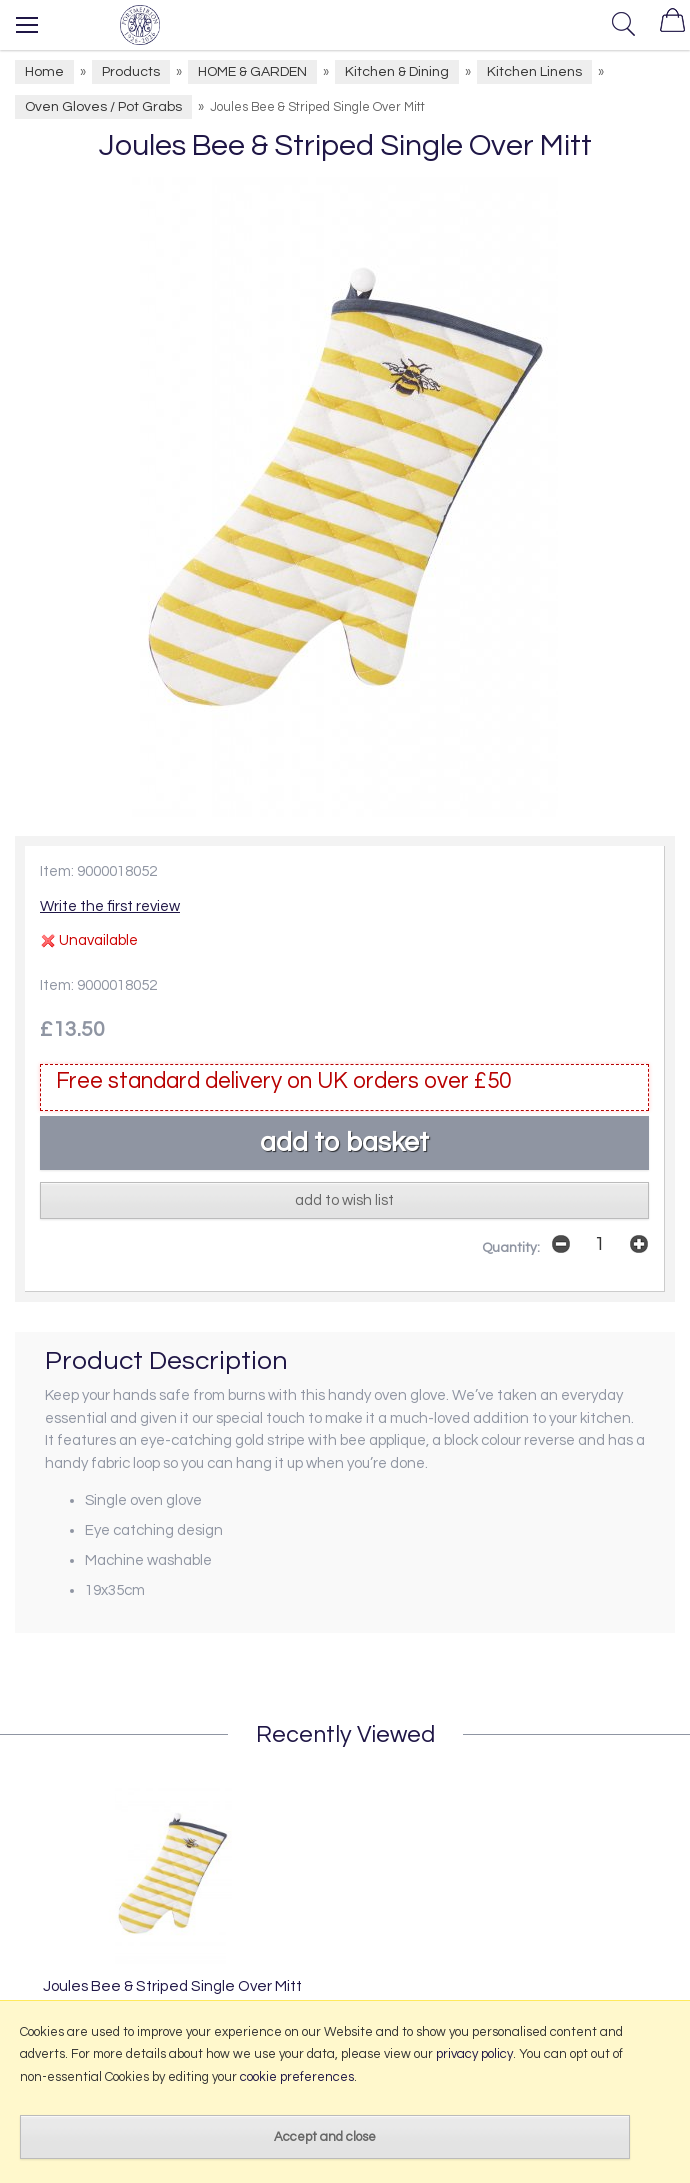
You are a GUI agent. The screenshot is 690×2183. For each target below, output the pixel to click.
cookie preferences (297, 2077)
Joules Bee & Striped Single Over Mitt (172, 1986)
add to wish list (344, 1200)
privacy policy (474, 2054)
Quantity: (511, 1248)
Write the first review (110, 906)
